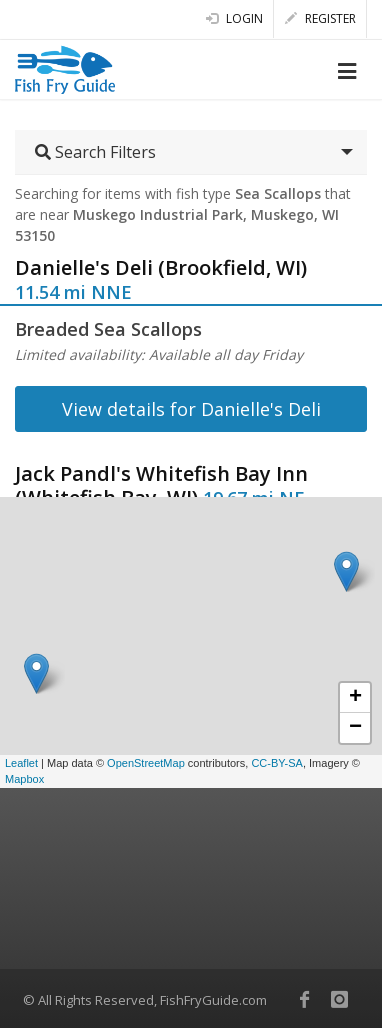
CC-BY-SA (277, 763)
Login (234, 18)
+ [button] (355, 698)
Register (320, 18)
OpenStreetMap (146, 763)
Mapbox (24, 779)
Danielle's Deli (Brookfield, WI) (161, 267)
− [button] (355, 728)
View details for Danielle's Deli (191, 409)
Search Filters (95, 152)
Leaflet (21, 763)
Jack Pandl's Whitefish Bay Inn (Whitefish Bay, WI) (161, 485)
